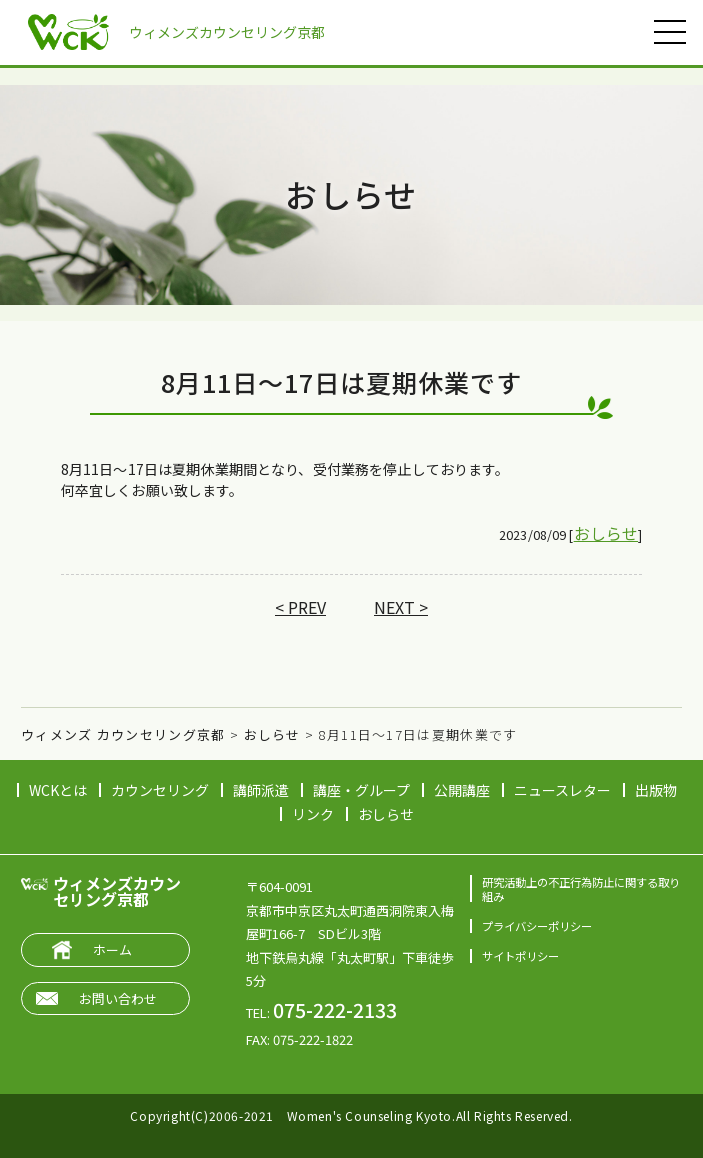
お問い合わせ (118, 998)
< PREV (300, 607)
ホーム (112, 949)
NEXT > (401, 607)
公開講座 (462, 790)
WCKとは (58, 790)
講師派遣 (261, 790)
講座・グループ (361, 790)
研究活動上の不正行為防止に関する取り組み (581, 888)
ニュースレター (562, 790)
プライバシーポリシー (537, 926)
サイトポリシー (520, 956)
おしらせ (606, 533)
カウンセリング (160, 790)
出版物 (656, 790)
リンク (313, 814)
